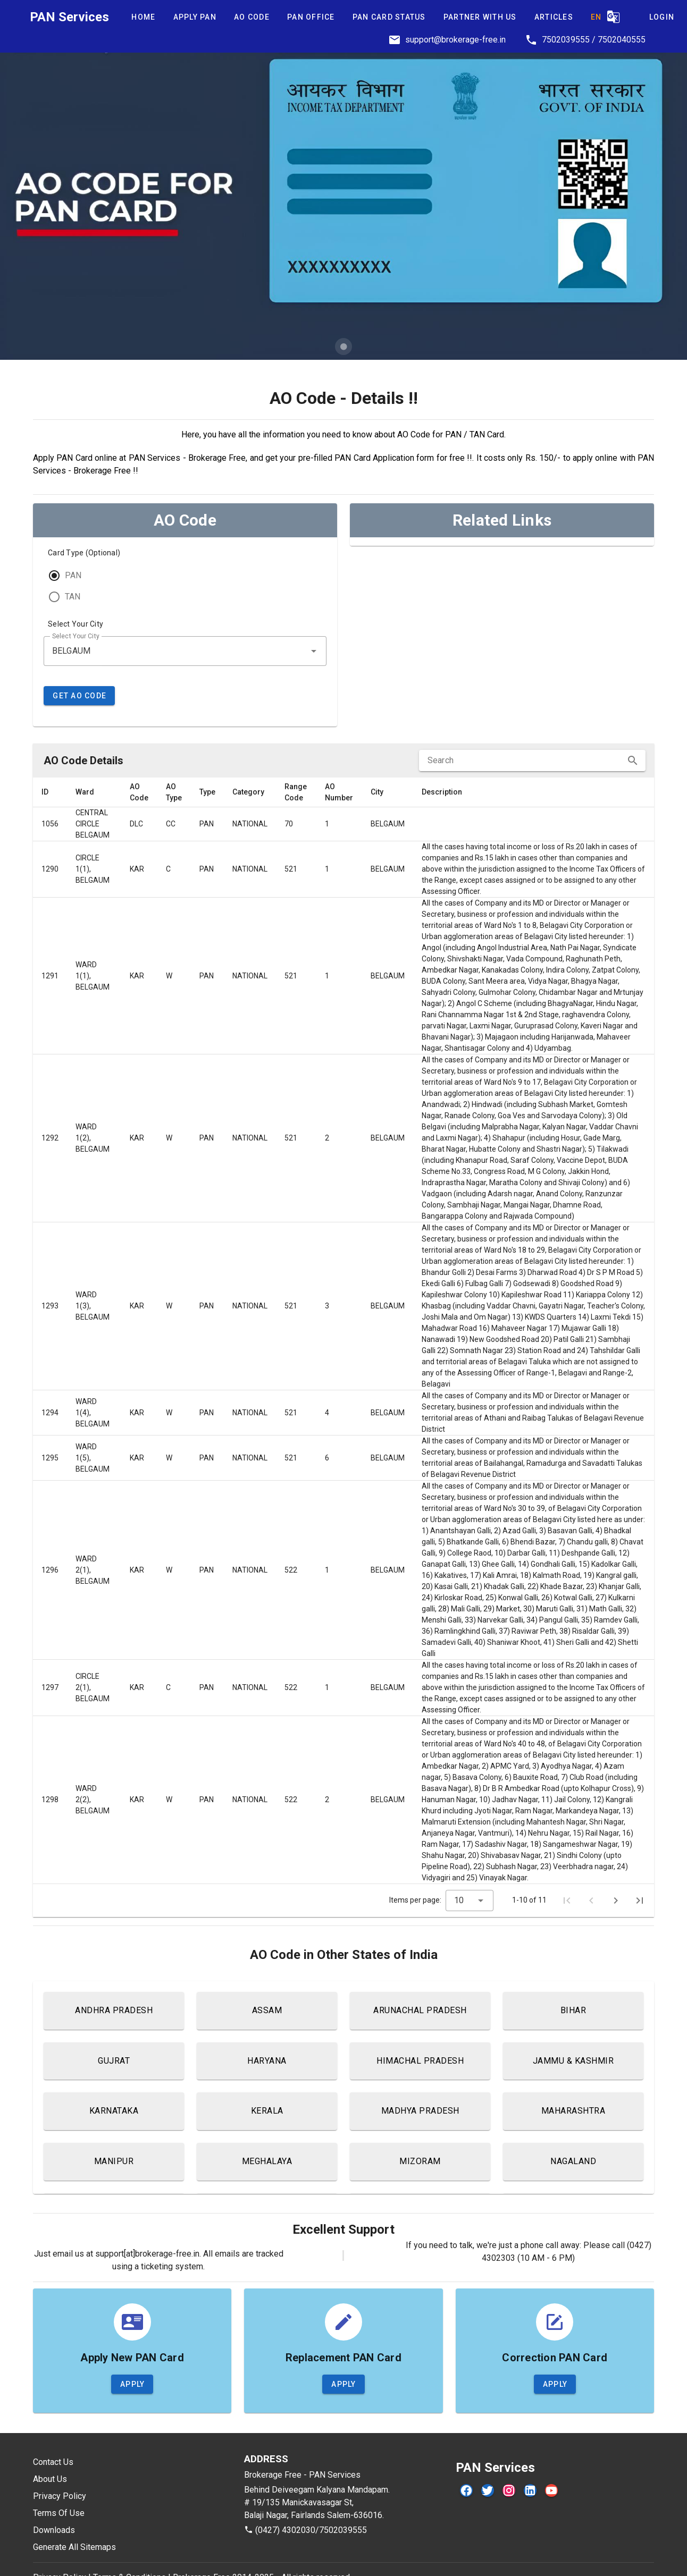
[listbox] (502, 541)
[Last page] (639, 1900)
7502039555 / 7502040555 (594, 40)
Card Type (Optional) (84, 552)
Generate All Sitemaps (74, 2547)
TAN (72, 597)
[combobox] (185, 651)
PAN (73, 575)
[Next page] (615, 1900)
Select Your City (75, 624)
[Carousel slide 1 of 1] (343, 346)
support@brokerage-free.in (455, 40)
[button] (313, 651)
